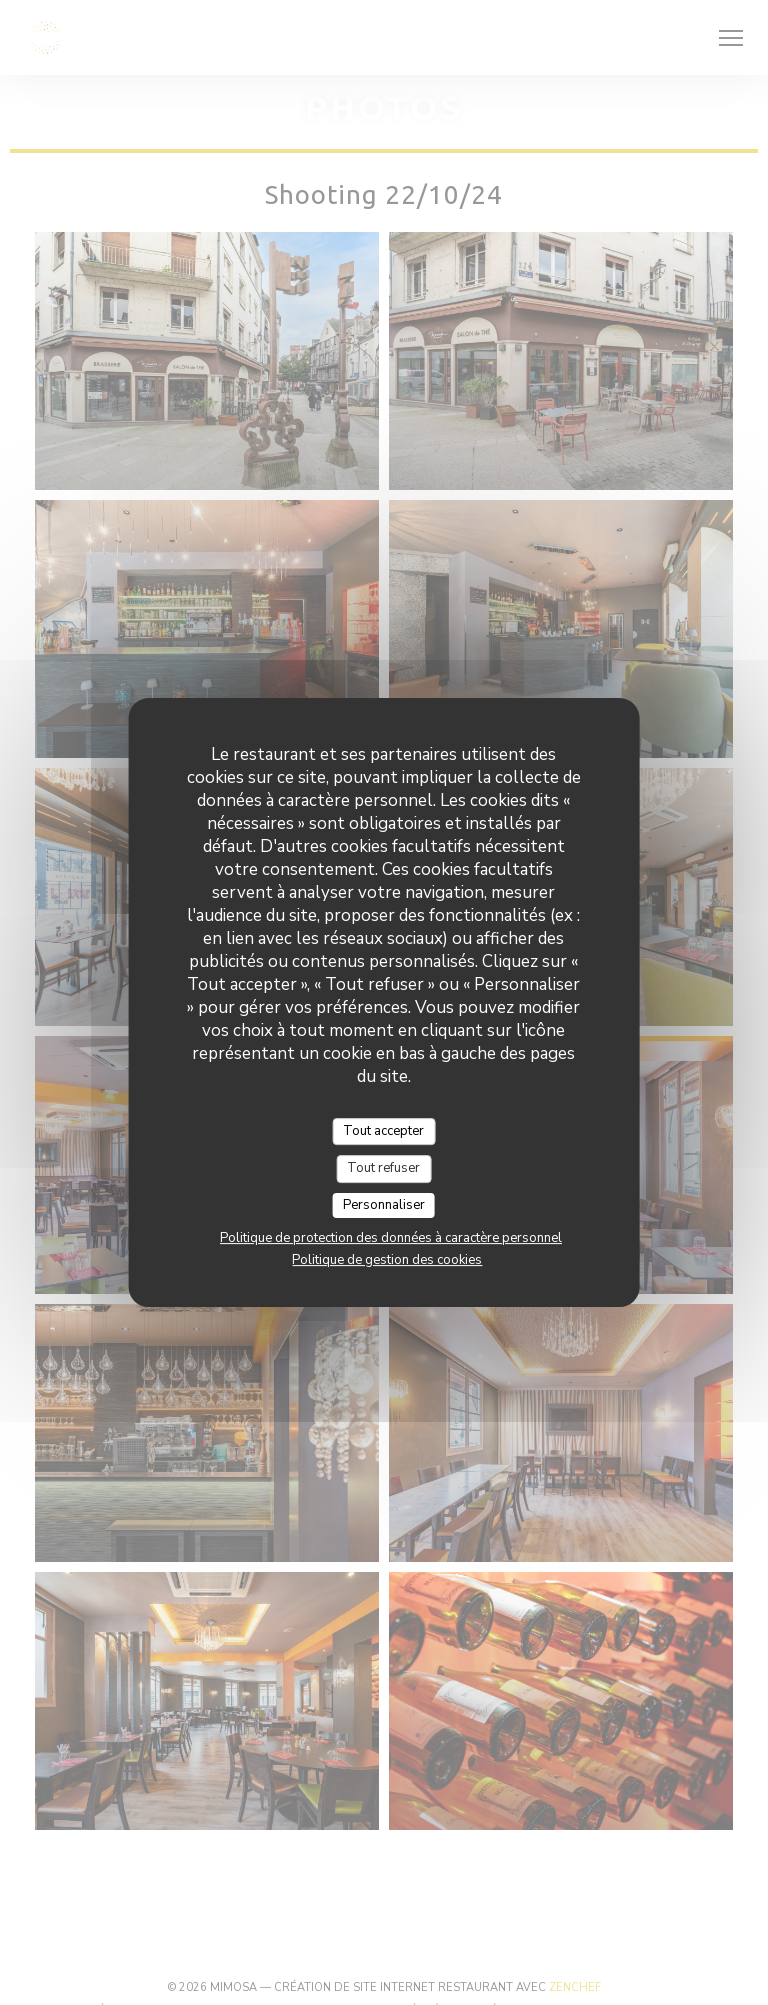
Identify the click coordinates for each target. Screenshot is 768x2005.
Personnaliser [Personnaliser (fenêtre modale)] (384, 1205)
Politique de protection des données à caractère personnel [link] (391, 1238)
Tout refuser (383, 1168)
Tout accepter (383, 1131)
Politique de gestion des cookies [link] (387, 1260)
